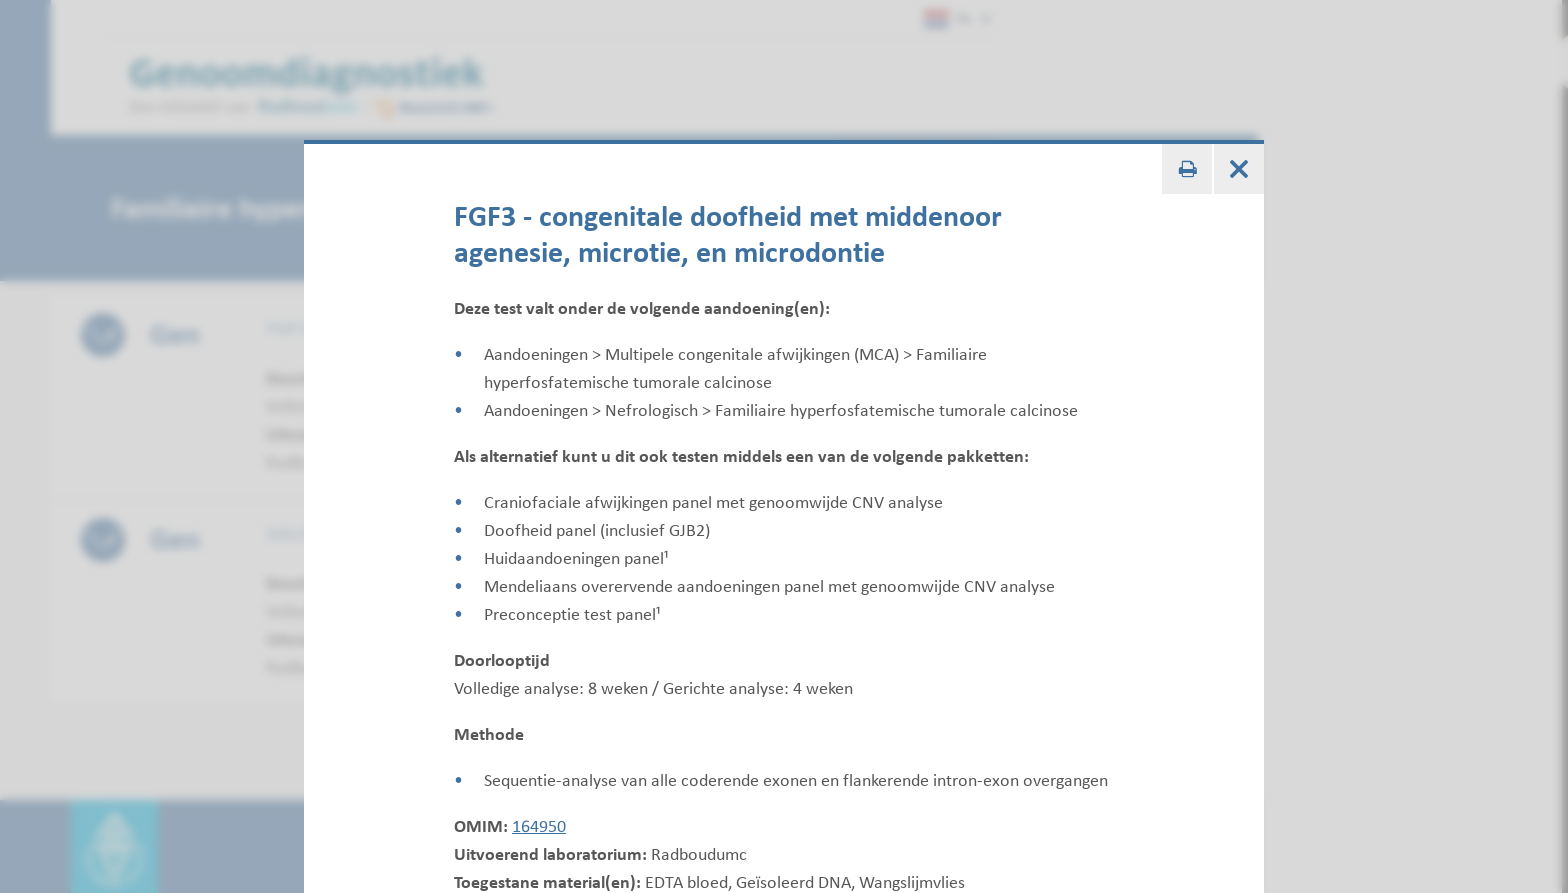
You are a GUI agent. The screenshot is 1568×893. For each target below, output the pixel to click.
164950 (539, 826)
